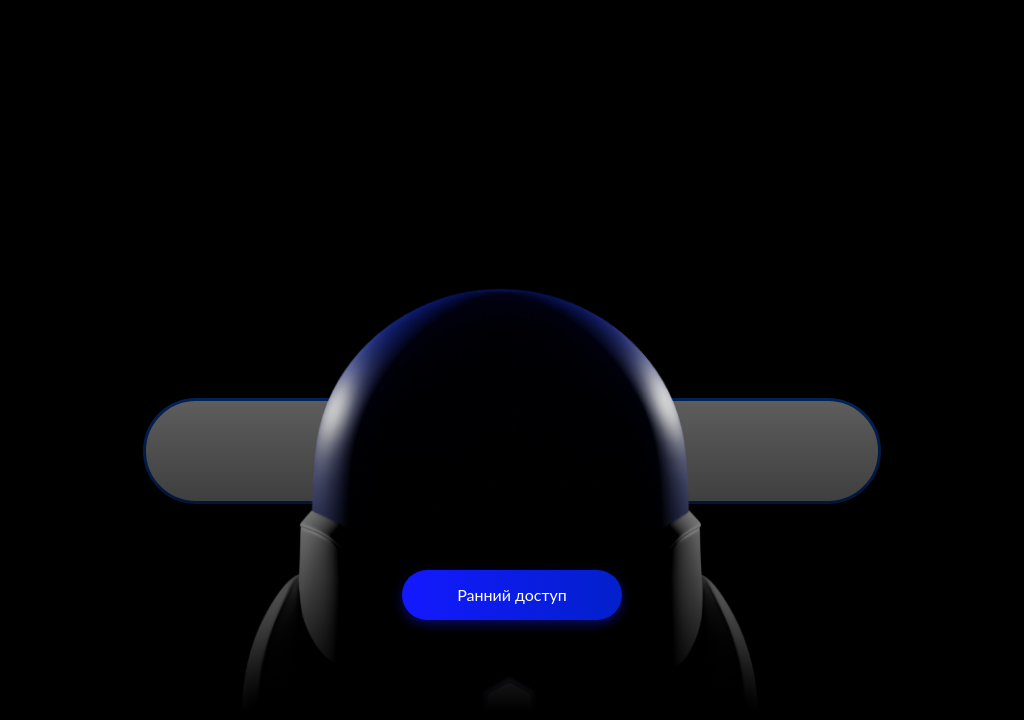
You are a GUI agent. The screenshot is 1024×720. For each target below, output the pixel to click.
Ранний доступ (512, 594)
